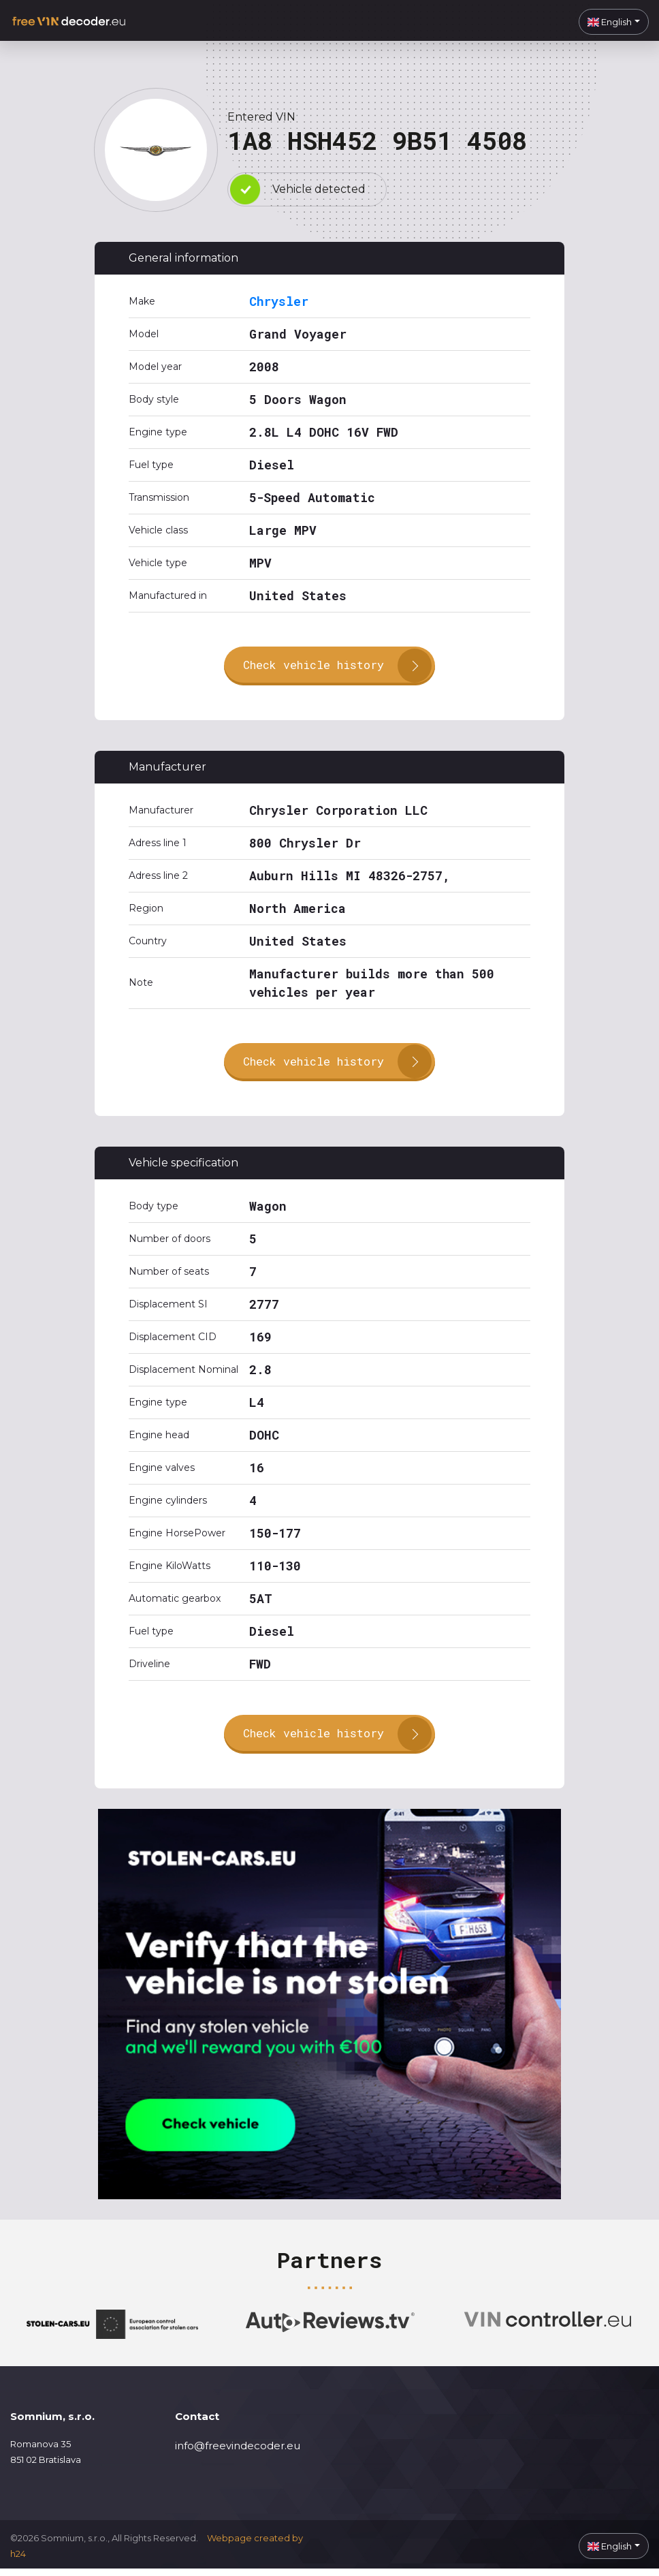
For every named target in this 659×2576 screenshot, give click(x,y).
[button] (614, 22)
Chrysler (278, 301)
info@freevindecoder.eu (237, 2452)
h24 (18, 2560)
